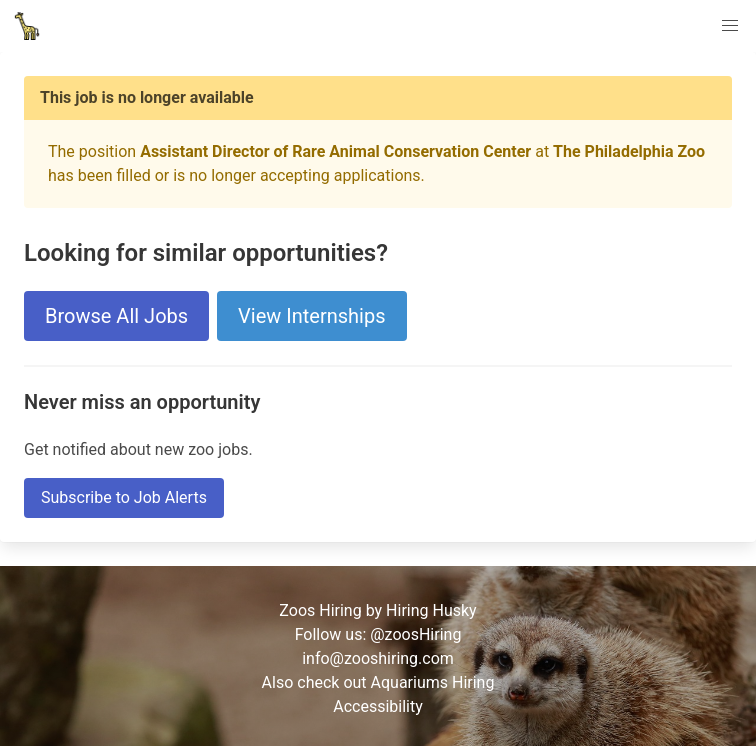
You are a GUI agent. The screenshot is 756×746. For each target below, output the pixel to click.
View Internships (311, 316)
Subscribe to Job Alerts (124, 497)
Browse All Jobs (116, 316)
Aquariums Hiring (433, 682)
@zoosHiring (415, 634)
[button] (730, 26)
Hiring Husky (431, 610)
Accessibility (378, 706)
